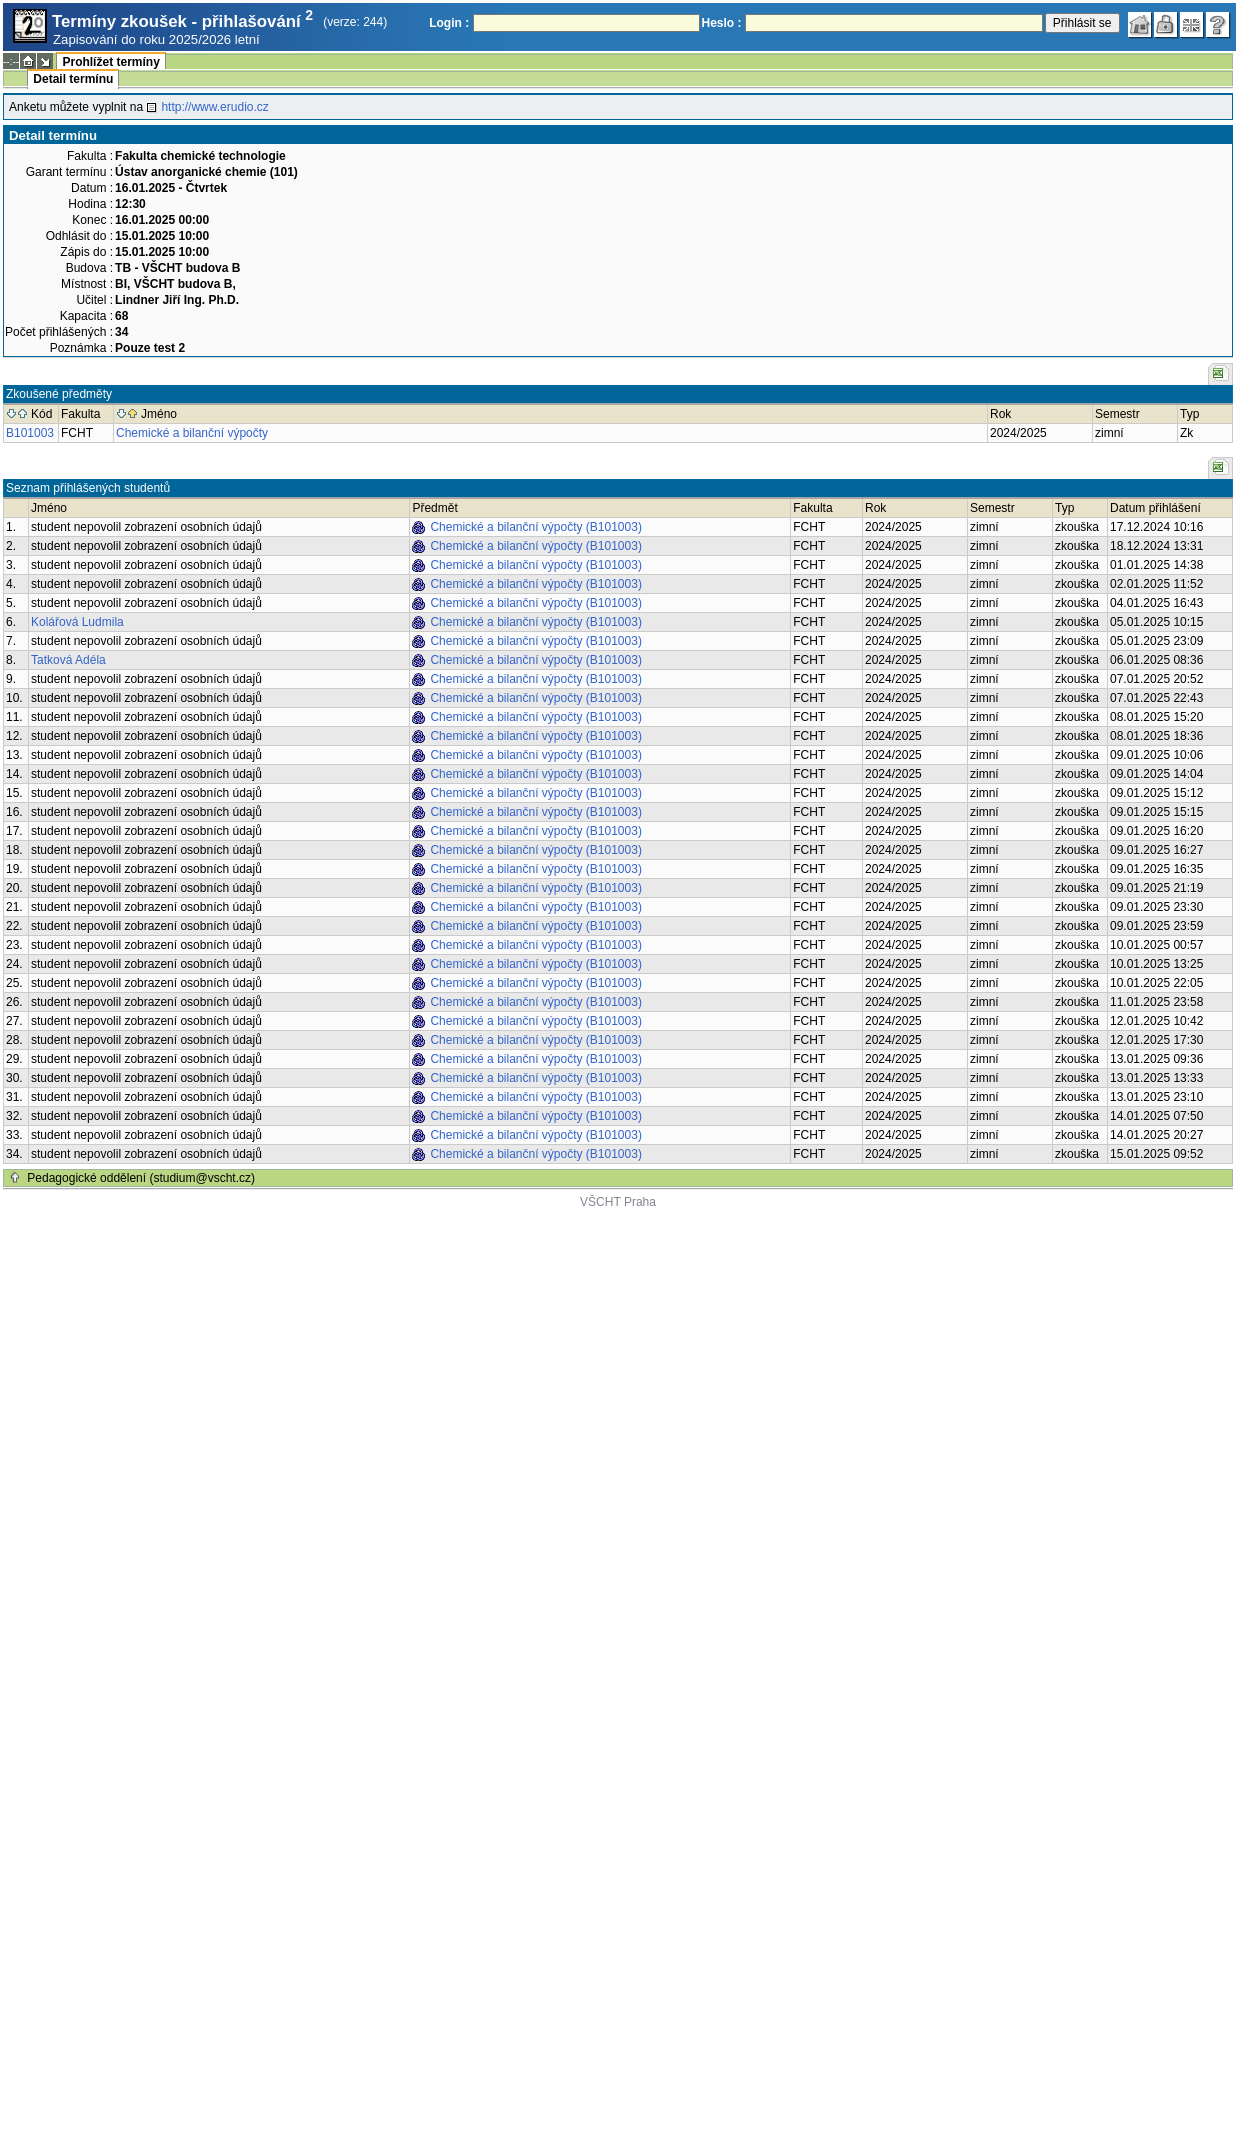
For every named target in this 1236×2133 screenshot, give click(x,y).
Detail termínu (73, 79)
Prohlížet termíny (110, 62)
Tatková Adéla (68, 660)
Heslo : (722, 23)
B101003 (30, 433)
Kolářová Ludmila (77, 622)
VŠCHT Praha (618, 1202)
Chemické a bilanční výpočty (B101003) (535, 527)
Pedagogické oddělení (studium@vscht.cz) (141, 1178)
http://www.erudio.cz (214, 107)
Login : (449, 23)
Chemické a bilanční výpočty (192, 433)
